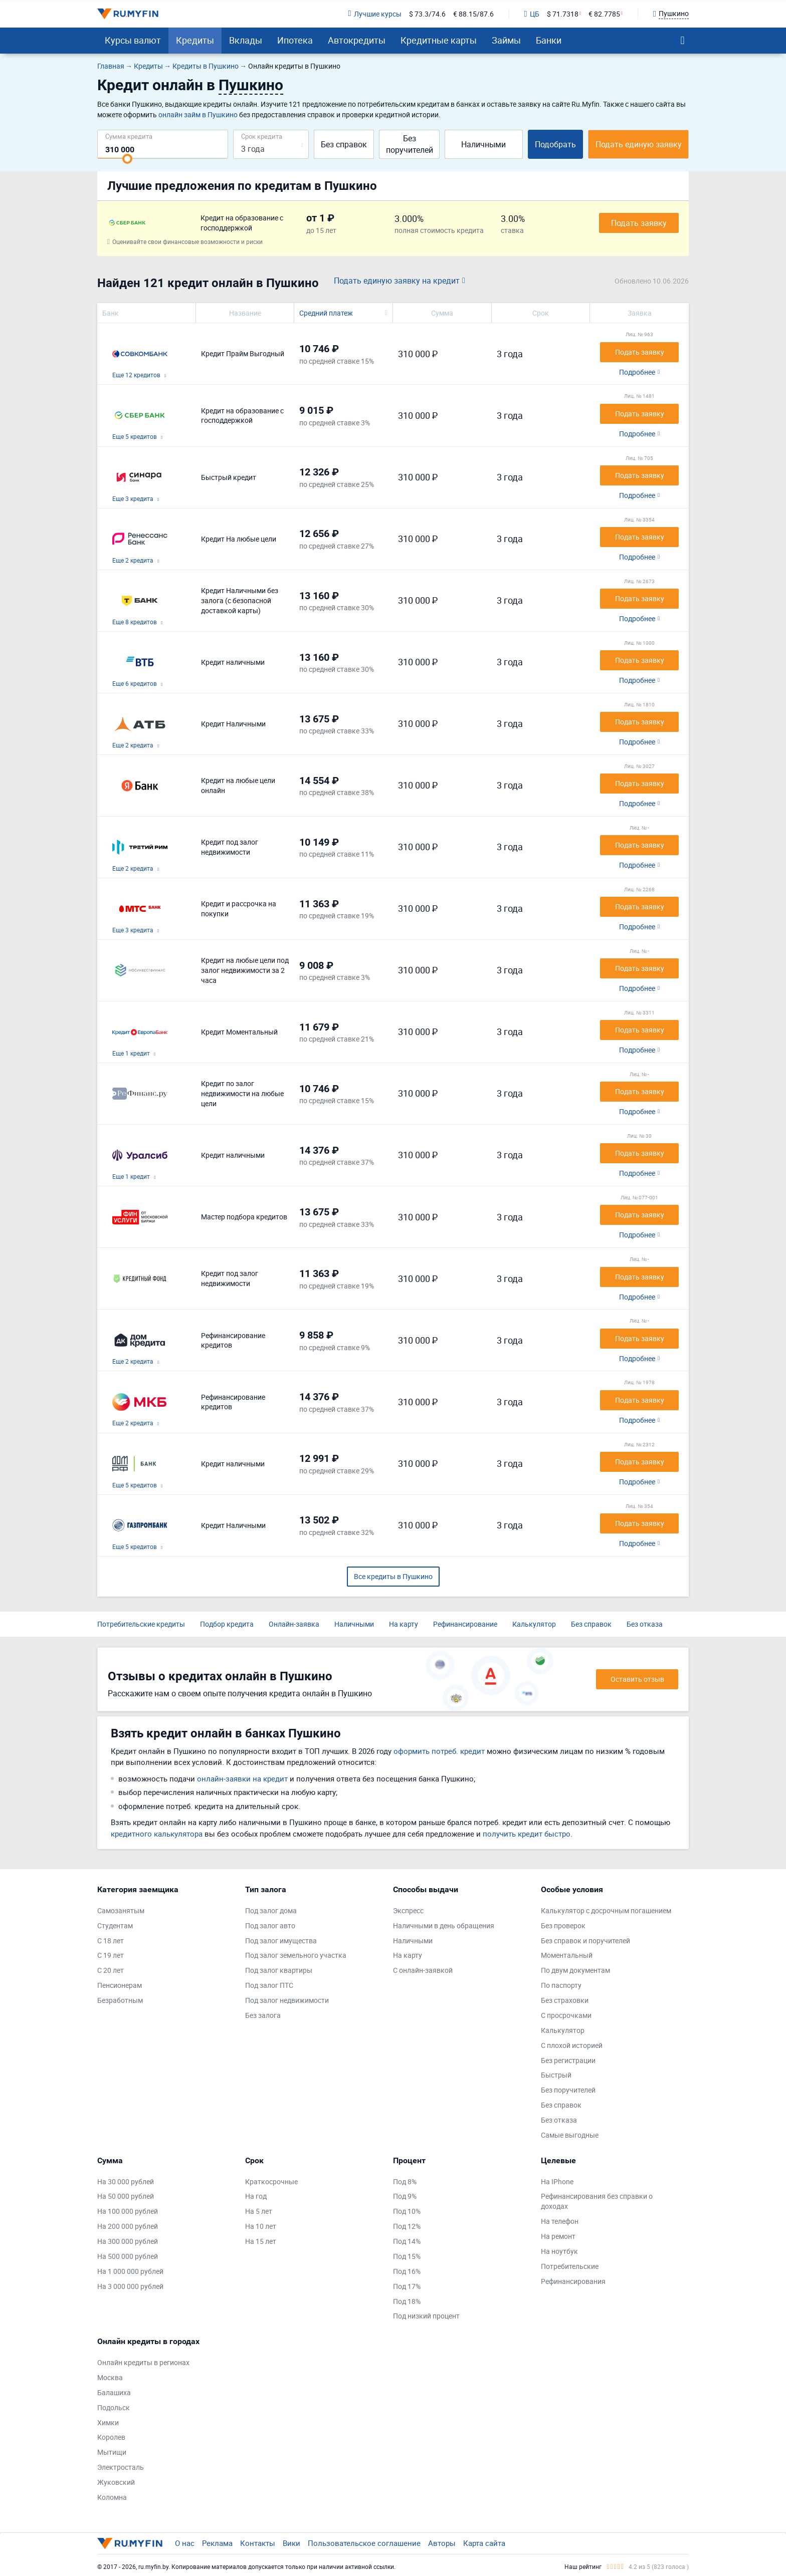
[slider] (127, 159)
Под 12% (407, 2226)
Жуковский (116, 2482)
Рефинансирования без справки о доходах (597, 2201)
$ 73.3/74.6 (427, 14)
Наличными (483, 144)
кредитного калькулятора (157, 1834)
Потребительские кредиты (141, 1624)
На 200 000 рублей (127, 2226)
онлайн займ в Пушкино (198, 114)
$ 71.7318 (562, 14)
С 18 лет (110, 1940)
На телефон (559, 2221)
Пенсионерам (119, 1985)
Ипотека (295, 40)
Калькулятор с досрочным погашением (606, 1910)
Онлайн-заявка (294, 1624)
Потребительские (570, 2266)
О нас (184, 2543)
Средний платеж (326, 313)
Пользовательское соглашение (364, 2543)
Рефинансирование (465, 1624)
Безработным (120, 2000)
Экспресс (408, 1910)
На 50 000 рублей (125, 2196)
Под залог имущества (281, 1940)
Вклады (245, 40)
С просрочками (566, 2015)
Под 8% (405, 2181)
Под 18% (407, 2301)
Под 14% (407, 2241)
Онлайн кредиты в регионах (143, 2362)
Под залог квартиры (278, 1970)
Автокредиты (356, 40)
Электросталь (120, 2467)
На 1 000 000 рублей (130, 2271)
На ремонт (558, 2236)
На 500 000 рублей (127, 2256)
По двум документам (575, 1970)
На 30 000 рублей (125, 2181)
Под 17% (407, 2286)
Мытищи (111, 2452)
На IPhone (557, 2181)
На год (256, 2196)
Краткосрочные (271, 2181)
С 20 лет (110, 1970)
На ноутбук (559, 2251)
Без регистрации (568, 2060)
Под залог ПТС (269, 1985)
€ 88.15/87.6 (473, 14)
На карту (403, 1624)
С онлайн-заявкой (423, 1970)
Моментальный (567, 1955)
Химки (108, 2422)
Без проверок (563, 1925)
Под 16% (407, 2271)
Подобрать (555, 144)
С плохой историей (572, 2045)
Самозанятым (120, 1910)
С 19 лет (110, 1955)
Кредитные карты (439, 40)
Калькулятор (534, 1624)
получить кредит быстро (526, 1834)
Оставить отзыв (637, 1679)
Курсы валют (133, 40)
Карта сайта (484, 2543)
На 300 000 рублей (127, 2241)
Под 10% (407, 2211)
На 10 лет (260, 2226)
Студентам (115, 1925)
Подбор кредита (227, 1624)
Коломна (112, 2497)
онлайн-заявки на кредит (242, 1778)
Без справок (344, 144)
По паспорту (561, 1985)
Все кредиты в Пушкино (393, 1576)
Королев (111, 2437)
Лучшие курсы (374, 14)
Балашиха (114, 2392)
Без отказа (645, 1624)
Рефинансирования (573, 2281)
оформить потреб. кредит (439, 1751)
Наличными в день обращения (443, 1925)
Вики (291, 2543)
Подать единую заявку (639, 144)
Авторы (442, 2543)
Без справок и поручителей (585, 1940)
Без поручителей (409, 144)
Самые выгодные (570, 2135)
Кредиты (195, 40)
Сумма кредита (128, 136)
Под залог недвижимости (287, 2000)
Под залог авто (270, 1925)
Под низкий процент (426, 2316)
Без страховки (564, 2000)
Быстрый (556, 2075)
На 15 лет (260, 2241)
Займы (506, 40)
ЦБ (531, 14)
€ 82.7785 (604, 14)
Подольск (113, 2407)
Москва (110, 2377)
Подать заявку (639, 222)
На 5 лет (258, 2211)
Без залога (263, 2015)
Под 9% (405, 2196)
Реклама (217, 2543)
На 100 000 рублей (127, 2211)
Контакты (257, 2543)
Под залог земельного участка (295, 1955)
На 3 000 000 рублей (130, 2286)
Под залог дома (271, 1910)
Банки (548, 40)
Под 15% (407, 2256)
